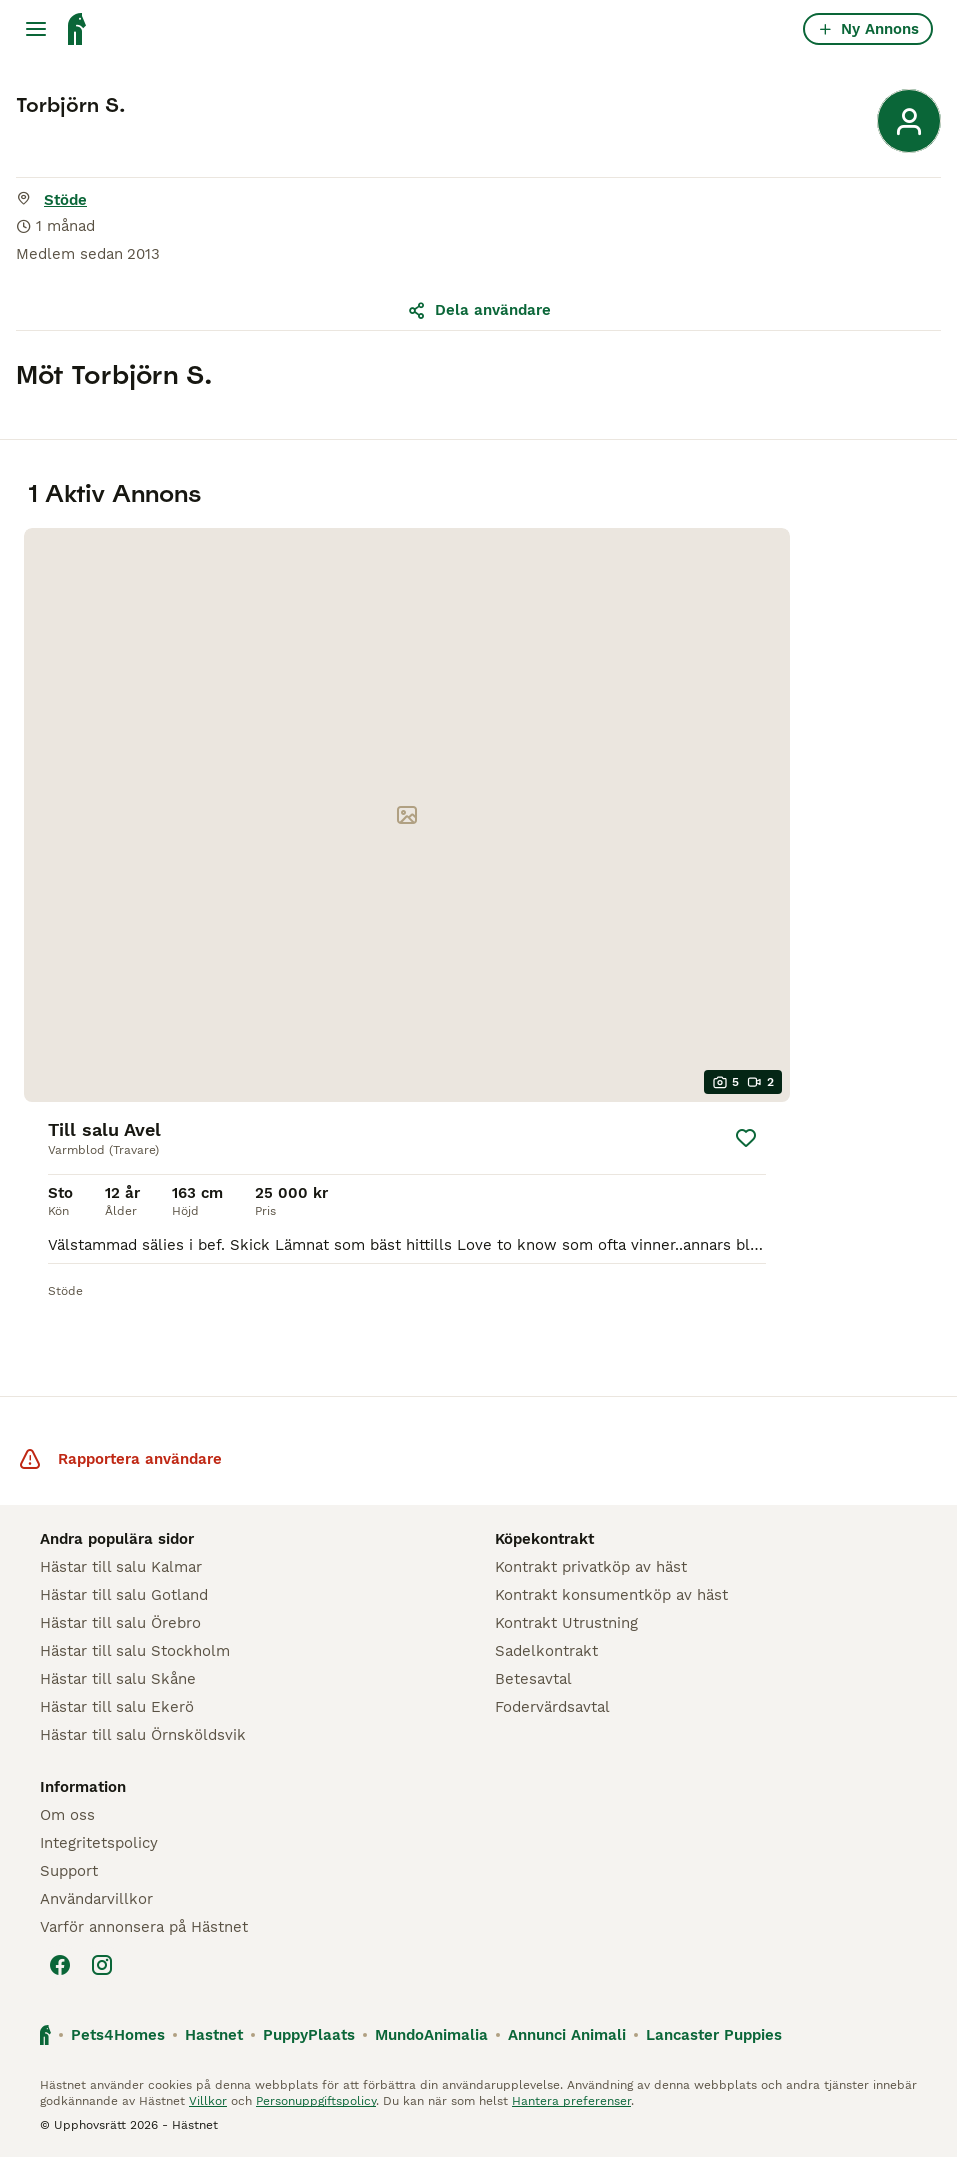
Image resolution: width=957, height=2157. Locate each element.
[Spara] (746, 1138)
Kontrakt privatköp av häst (591, 1567)
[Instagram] (102, 1965)
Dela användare (479, 310)
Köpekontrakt (544, 1539)
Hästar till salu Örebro (120, 1623)
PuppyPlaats (309, 2035)
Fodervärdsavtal (552, 1707)
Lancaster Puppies (714, 2035)
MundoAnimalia (431, 2035)
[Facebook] (60, 1965)
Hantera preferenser (571, 2101)
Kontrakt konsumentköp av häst (611, 1595)
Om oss (67, 1815)
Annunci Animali (567, 2035)
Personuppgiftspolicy (316, 2101)
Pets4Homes (118, 2035)
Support (69, 1871)
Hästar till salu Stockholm (135, 1651)
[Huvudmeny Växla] (36, 29)
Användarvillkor (96, 1899)
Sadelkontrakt (546, 1651)
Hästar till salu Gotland (124, 1595)
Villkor (208, 2101)
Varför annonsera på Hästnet (144, 1927)
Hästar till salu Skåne (118, 1679)
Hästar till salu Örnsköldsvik (143, 1735)
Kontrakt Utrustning (566, 1623)
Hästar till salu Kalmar (121, 1567)
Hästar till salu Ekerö (117, 1707)
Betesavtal (533, 1679)
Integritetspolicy (99, 1843)
